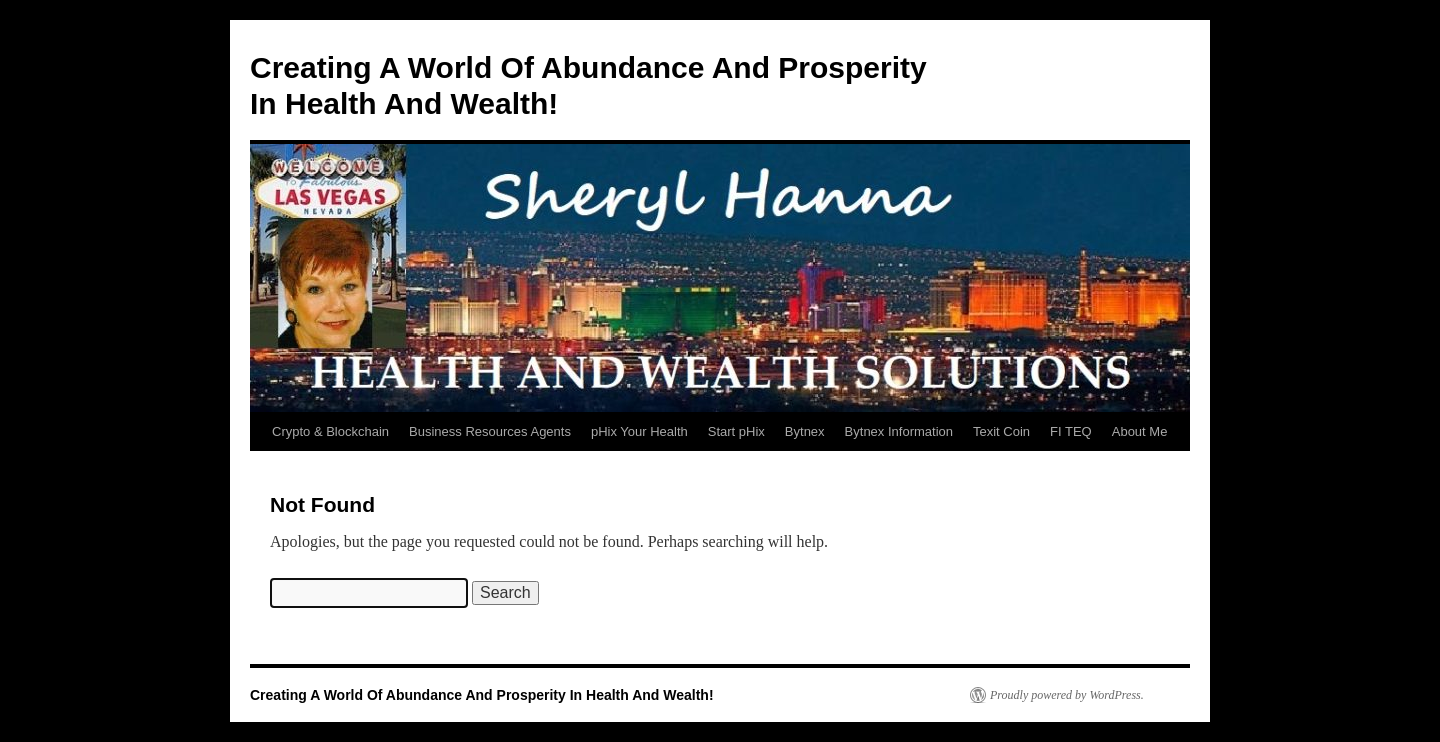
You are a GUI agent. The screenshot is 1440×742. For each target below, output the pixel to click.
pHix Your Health (639, 431)
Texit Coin (1001, 431)
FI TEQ (1071, 431)
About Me (1140, 431)
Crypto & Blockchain (330, 431)
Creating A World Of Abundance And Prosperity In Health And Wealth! (482, 695)
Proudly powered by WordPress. (1067, 695)
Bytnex (805, 431)
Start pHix (736, 431)
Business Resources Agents (490, 431)
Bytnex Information (899, 431)
